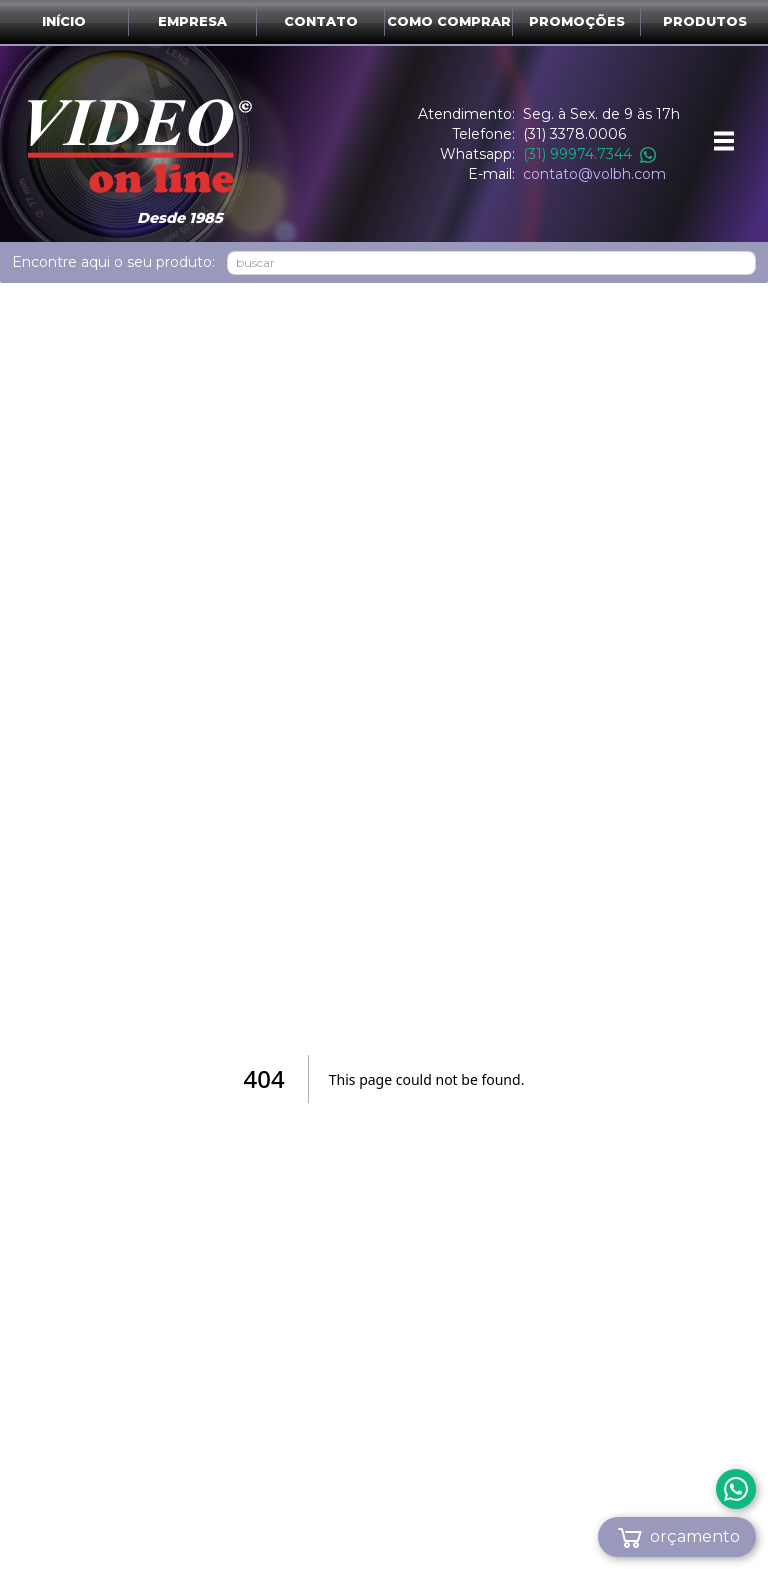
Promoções (577, 21)
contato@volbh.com (594, 174)
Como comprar (449, 21)
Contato (321, 21)
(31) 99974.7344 (589, 154)
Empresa (192, 21)
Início (64, 21)
